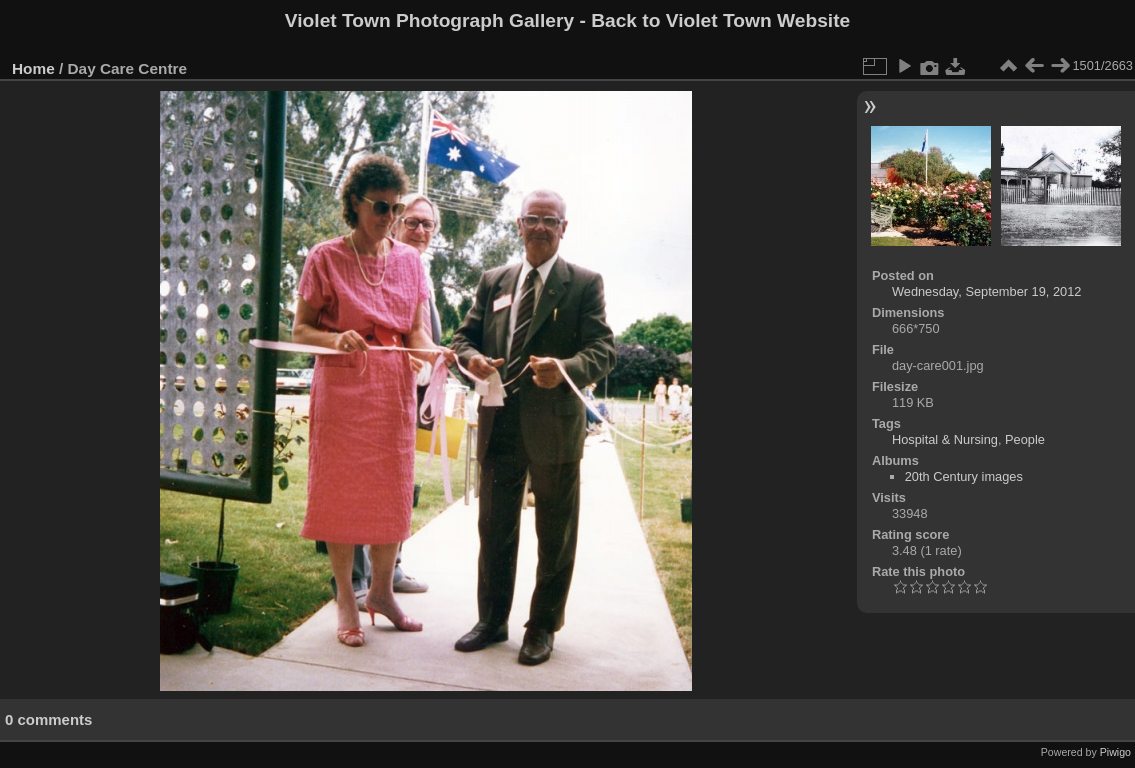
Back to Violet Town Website (720, 20)
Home (33, 68)
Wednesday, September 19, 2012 (986, 291)
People (1025, 439)
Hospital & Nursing (945, 439)
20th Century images (964, 476)
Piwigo (1115, 752)
